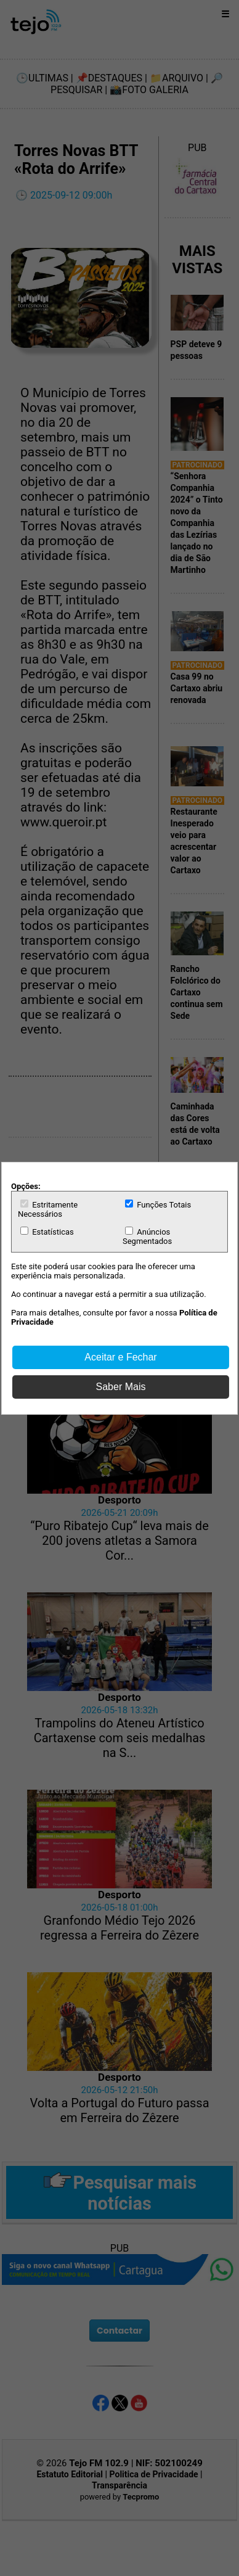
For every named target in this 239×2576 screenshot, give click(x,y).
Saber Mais (121, 1386)
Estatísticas (47, 1232)
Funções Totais (158, 1204)
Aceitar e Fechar (120, 1357)
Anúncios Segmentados (147, 1236)
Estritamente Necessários (48, 1209)
